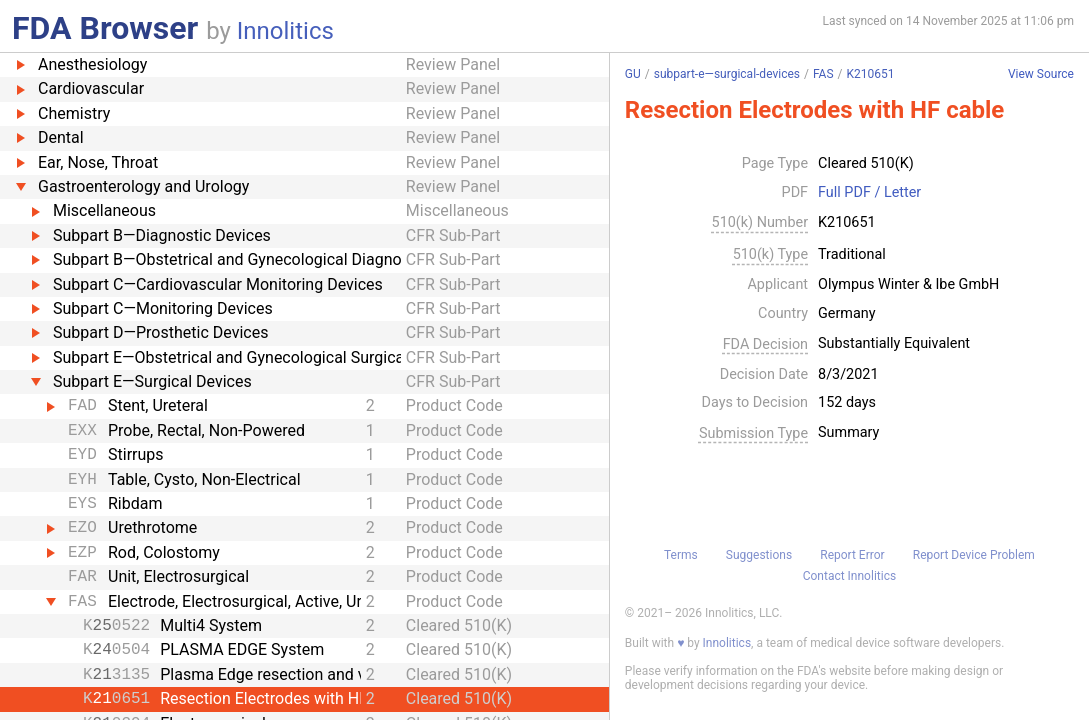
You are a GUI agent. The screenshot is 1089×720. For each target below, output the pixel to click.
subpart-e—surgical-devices (727, 74)
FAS (823, 74)
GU (633, 74)
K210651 (870, 74)
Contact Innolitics (849, 576)
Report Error (852, 555)
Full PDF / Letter (869, 193)
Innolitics (285, 31)
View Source (1041, 74)
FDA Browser (105, 28)
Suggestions (759, 555)
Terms (681, 555)
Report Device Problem (974, 555)
